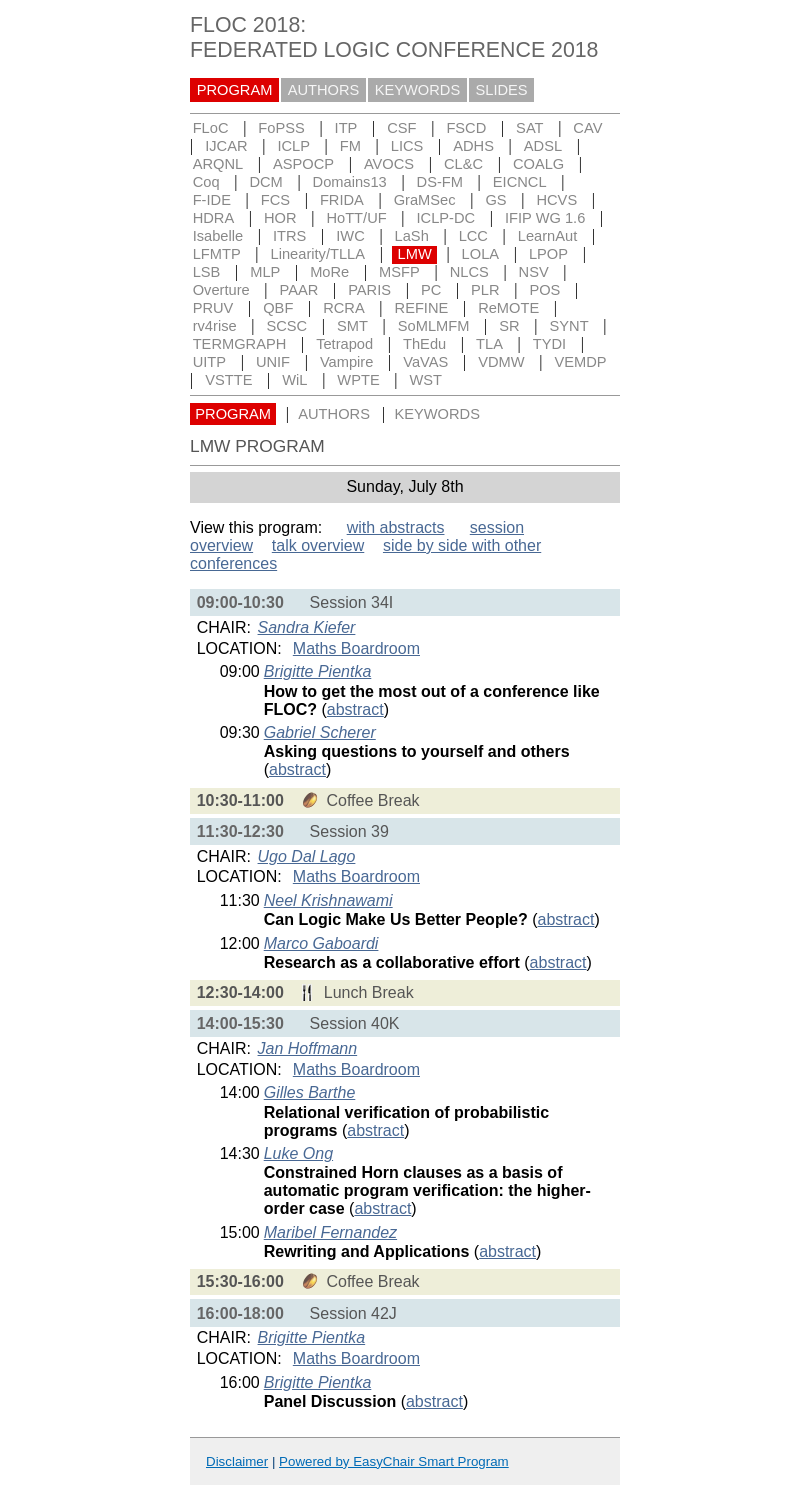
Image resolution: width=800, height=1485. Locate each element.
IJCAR (226, 146)
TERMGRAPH (240, 344)
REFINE (422, 308)
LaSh (412, 236)
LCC (473, 236)
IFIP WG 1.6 (545, 218)
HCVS (556, 200)
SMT (352, 326)
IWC (350, 236)
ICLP (293, 146)
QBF (278, 308)
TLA (489, 344)
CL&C (463, 164)
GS (495, 200)
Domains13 (350, 182)
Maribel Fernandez (330, 1232)
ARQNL (218, 164)
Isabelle (218, 236)
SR (509, 326)
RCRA (344, 308)
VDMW (501, 362)
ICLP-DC (446, 218)
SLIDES (502, 90)
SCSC (286, 326)
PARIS (369, 290)
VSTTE (228, 380)
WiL (294, 380)
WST (426, 380)
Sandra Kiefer (307, 627)
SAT (529, 128)
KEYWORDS (418, 90)
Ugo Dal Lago (307, 856)
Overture (221, 290)
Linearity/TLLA (318, 254)
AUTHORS (324, 90)
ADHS (473, 146)
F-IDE (212, 200)
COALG (538, 164)
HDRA (214, 218)
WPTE (358, 380)
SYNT (569, 326)
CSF (401, 128)
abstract (355, 709)
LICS (407, 146)
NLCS (469, 272)
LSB (207, 272)
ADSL (543, 146)
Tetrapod (344, 344)
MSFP (399, 272)
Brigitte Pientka (318, 671)
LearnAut (547, 236)
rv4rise (215, 326)
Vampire (347, 362)
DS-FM (440, 182)
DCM (265, 182)
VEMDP (580, 362)
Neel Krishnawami (328, 900)
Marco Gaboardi (321, 943)
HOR (280, 218)
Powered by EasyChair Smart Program (394, 1461)
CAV (587, 128)
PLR (485, 290)
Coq (206, 182)
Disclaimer (237, 1461)
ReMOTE (508, 308)
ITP (346, 128)
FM (350, 146)
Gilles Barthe (310, 1092)
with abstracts (396, 527)
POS (544, 290)
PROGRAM (235, 90)
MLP (265, 272)
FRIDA (342, 200)
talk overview (318, 545)
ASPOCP (303, 164)
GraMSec (425, 200)
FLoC (211, 128)
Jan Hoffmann (308, 1048)
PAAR (299, 290)
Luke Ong (298, 1153)
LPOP (548, 254)
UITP (209, 362)
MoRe (329, 272)
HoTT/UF (356, 218)
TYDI (549, 344)
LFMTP (217, 254)
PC (431, 290)
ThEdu (424, 344)
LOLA (480, 254)
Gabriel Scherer (320, 732)
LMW (415, 254)
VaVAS (425, 362)
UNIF (273, 362)
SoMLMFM (434, 326)
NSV (534, 272)
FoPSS (281, 128)
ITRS (289, 236)
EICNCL (520, 182)
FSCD (466, 128)
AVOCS (389, 164)
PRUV (213, 308)
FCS (275, 200)
